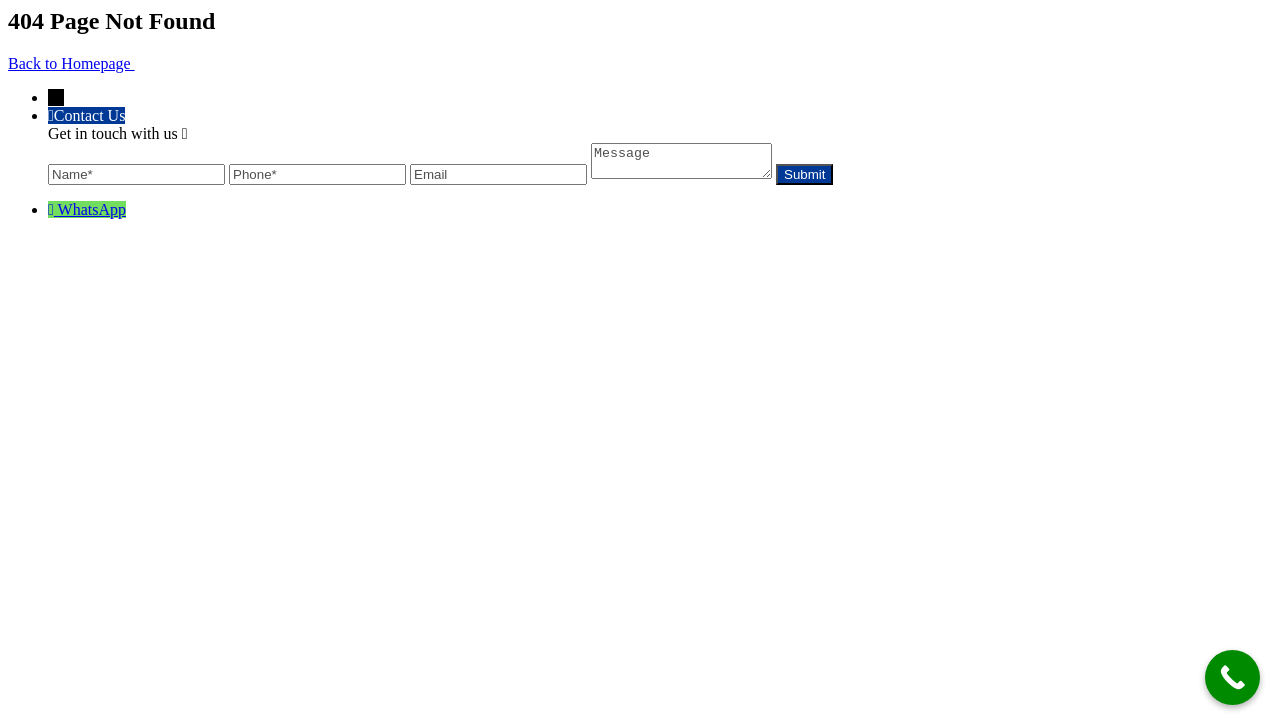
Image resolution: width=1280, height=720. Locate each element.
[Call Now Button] (1232, 677)
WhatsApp (92, 215)
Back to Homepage (71, 63)
